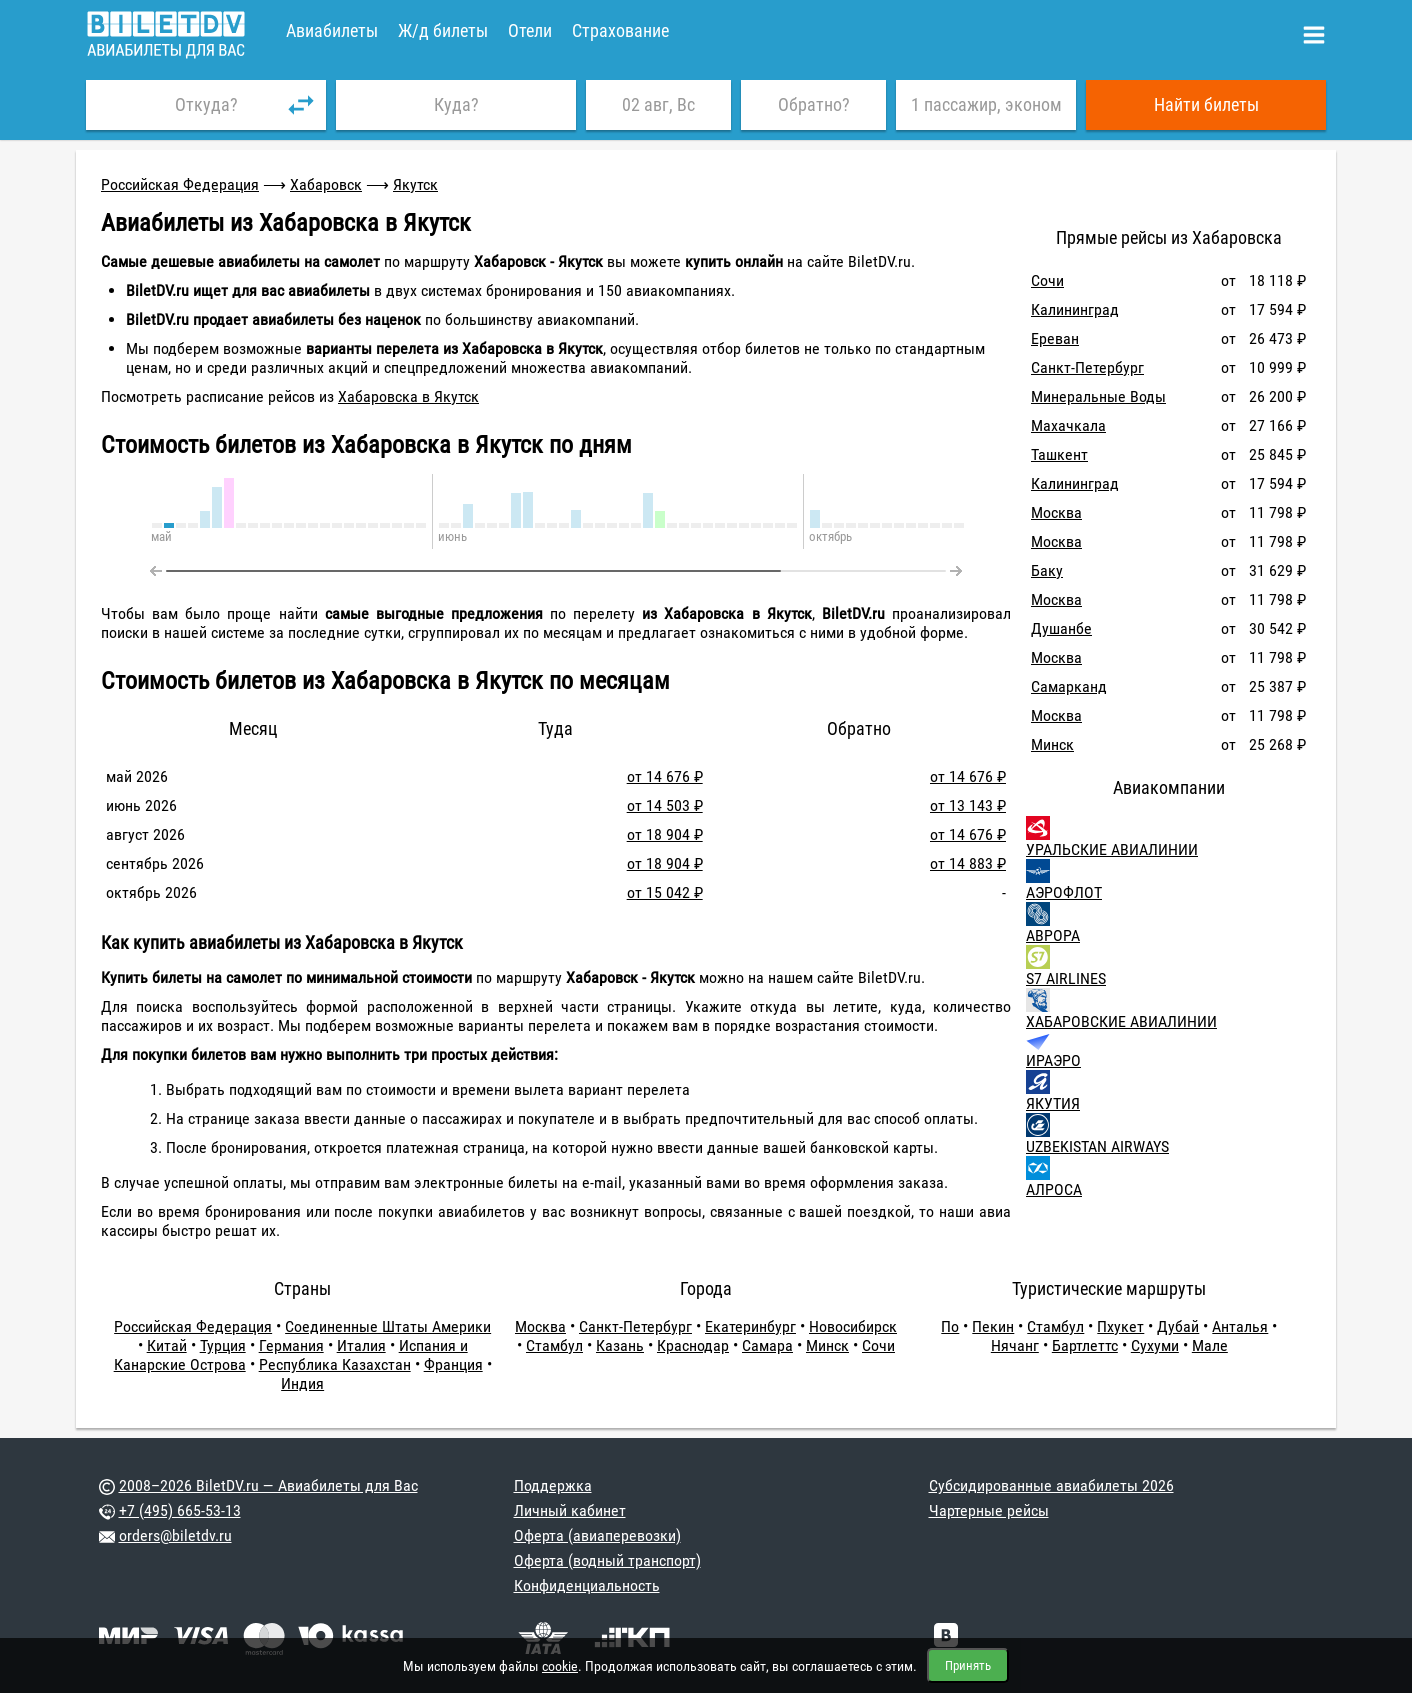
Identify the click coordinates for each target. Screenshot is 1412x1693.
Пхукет (1120, 1326)
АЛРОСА (1054, 1189)
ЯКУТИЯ (1053, 1103)
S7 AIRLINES (1066, 978)
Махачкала (1068, 425)
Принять (968, 1665)
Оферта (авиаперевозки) (597, 1535)
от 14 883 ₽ (968, 863)
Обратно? (814, 104)
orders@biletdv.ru (175, 1535)
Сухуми (1155, 1345)
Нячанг (1015, 1345)
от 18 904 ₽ (665, 834)
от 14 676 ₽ (665, 776)
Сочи (1047, 280)
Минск (1052, 744)
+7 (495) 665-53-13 (180, 1510)
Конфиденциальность (587, 1585)
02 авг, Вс (658, 104)
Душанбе (1061, 628)
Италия (361, 1345)
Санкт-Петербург (1087, 367)
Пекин (993, 1326)
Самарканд (1069, 686)
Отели (530, 30)
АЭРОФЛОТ (1064, 892)
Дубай (1178, 1326)
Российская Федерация (180, 184)
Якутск (415, 184)
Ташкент (1059, 454)
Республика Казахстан (335, 1364)
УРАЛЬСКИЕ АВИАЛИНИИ (1112, 849)
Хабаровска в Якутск (408, 396)
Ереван (1055, 338)
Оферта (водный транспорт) (607, 1560)
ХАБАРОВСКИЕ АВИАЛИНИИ (1121, 1021)
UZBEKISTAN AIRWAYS (1097, 1146)
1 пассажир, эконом (986, 104)
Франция (453, 1364)
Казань (620, 1345)
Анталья (1240, 1326)
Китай (167, 1345)
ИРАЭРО (1053, 1060)
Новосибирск (853, 1326)
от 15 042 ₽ (665, 892)
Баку (1047, 570)
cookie (560, 1666)
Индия (302, 1383)
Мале (1210, 1345)
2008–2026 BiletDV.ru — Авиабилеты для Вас (268, 1485)
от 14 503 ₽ (665, 805)
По (950, 1326)
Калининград (1075, 309)
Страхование (620, 30)
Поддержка (553, 1485)
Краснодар (693, 1345)
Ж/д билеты (443, 30)
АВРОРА (1053, 935)
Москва (1056, 512)
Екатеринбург (750, 1326)
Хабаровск (326, 184)
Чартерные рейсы (989, 1510)
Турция (223, 1345)
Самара (767, 1345)
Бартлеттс (1085, 1345)
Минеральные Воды (1098, 396)
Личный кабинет (570, 1510)
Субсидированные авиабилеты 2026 (1051, 1485)
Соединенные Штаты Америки (388, 1326)
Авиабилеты (332, 30)
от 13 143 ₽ (968, 805)
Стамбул (554, 1345)
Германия (291, 1345)
